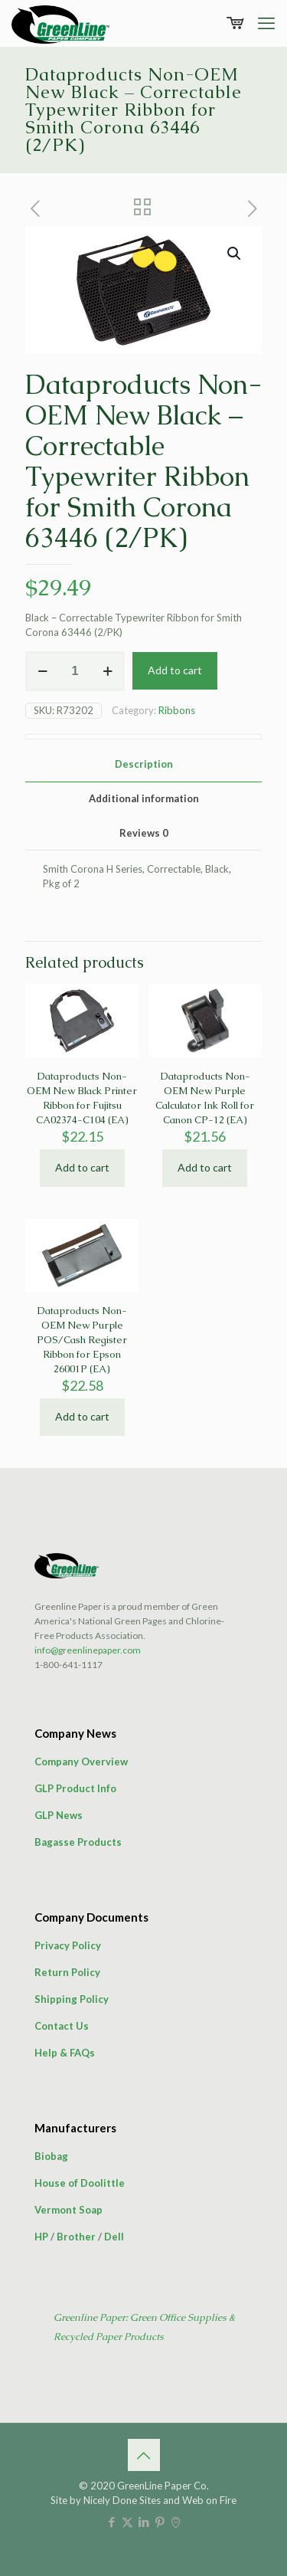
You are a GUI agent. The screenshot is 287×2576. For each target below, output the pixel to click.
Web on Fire (209, 2500)
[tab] (143, 764)
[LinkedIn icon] (143, 2521)
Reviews (143, 833)
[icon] (175, 2521)
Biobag (51, 2156)
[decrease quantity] (42, 671)
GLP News (58, 1815)
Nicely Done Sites (122, 2500)
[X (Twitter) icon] (127, 2521)
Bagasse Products (78, 1842)
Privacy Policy (67, 1945)
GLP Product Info (75, 1788)
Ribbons (176, 710)
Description (144, 764)
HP (41, 2236)
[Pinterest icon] (159, 2521)
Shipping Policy (71, 1999)
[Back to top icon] (144, 2455)
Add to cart (175, 670)
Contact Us (61, 2026)
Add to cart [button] (82, 1167)
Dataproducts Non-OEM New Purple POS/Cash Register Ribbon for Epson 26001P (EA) (82, 1339)
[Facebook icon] (111, 2521)
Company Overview (81, 1761)
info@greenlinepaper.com (87, 1650)
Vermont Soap (68, 2210)
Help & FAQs (64, 2053)
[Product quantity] (75, 671)
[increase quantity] (107, 671)
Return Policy (67, 1972)
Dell (114, 2236)
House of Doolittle (79, 2183)
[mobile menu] (266, 23)
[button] (235, 253)
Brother (76, 2236)
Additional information (144, 798)
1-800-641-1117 (68, 1664)
